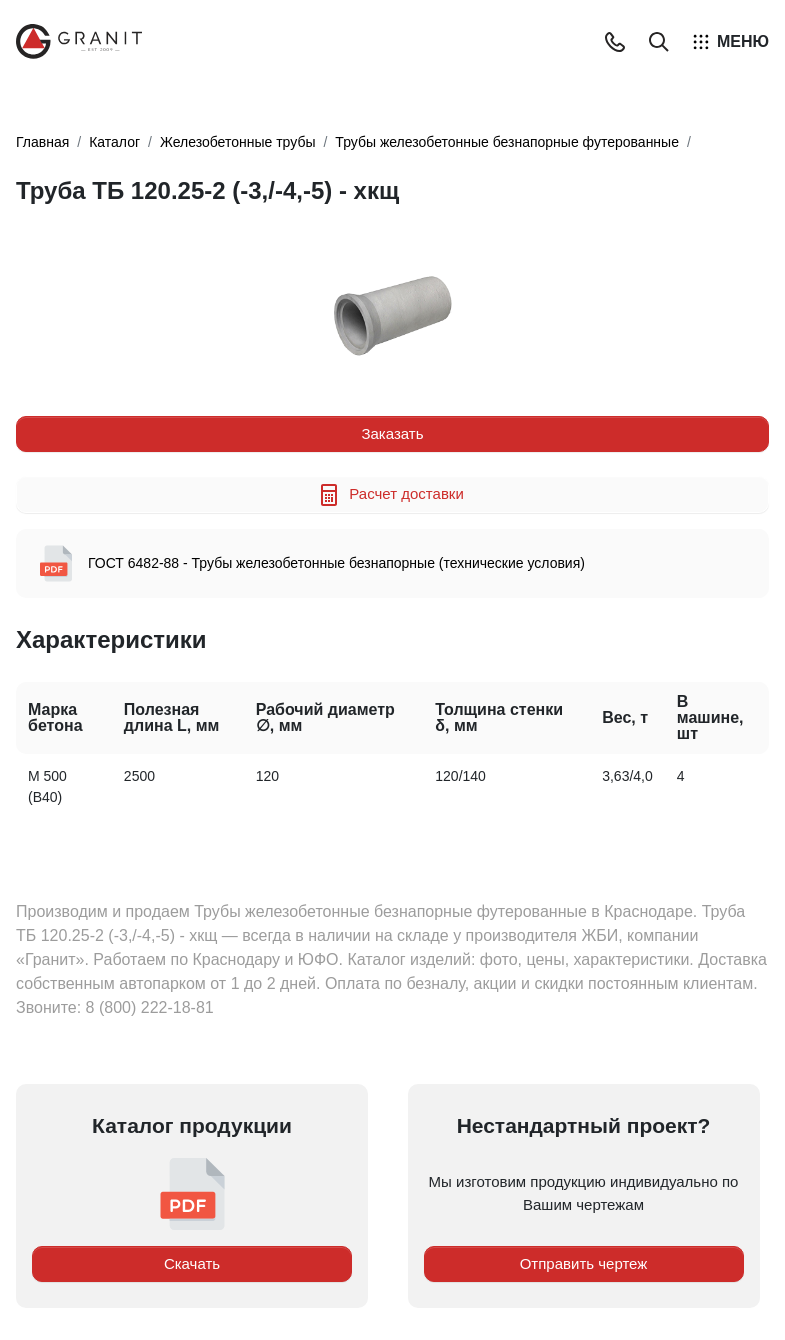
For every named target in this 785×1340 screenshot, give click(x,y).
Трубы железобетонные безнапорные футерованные (507, 142)
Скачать (192, 1263)
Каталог (114, 142)
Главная (42, 142)
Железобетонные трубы (237, 142)
